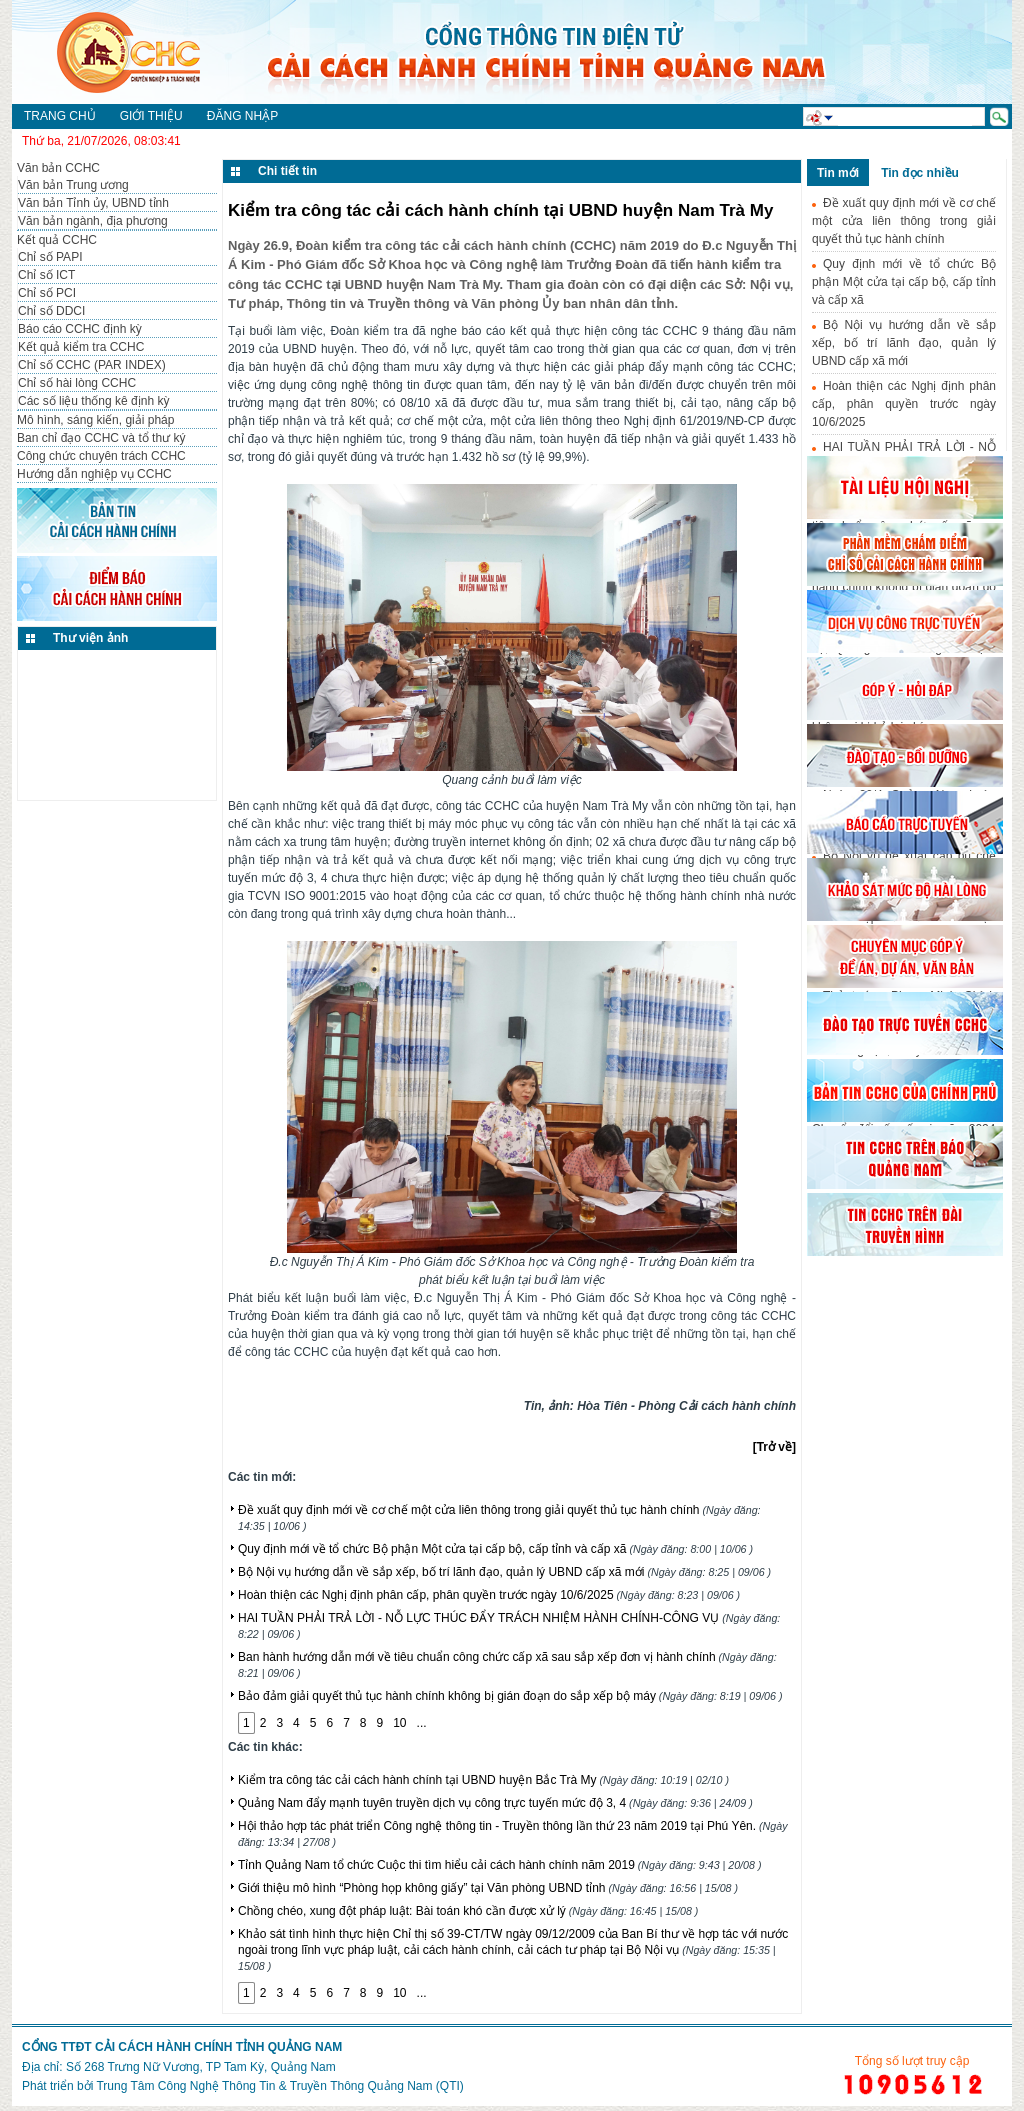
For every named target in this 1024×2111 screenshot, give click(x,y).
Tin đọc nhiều (920, 173)
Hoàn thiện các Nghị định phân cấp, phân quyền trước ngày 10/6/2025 (489, 1595)
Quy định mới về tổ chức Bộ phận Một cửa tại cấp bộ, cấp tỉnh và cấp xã (495, 1549)
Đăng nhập (242, 116)
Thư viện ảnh (90, 638)
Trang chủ (60, 116)
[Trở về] (774, 1447)
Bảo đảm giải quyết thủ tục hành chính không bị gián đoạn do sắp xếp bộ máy (510, 1696)
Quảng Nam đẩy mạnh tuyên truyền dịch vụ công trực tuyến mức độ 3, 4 (495, 1803)
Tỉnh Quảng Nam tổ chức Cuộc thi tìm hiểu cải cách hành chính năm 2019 (499, 1865)
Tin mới (838, 173)
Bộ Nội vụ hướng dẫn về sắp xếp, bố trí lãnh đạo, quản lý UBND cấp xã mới (504, 1572)
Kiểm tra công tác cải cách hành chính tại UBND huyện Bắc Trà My (483, 1780)
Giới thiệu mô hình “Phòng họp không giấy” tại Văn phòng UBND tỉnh (488, 1888)
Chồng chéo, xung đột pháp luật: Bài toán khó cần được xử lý (468, 1911)
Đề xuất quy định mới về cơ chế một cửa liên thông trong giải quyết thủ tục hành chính (904, 221)
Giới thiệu (151, 116)
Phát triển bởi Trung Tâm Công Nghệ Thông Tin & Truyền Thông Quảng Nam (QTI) (243, 2086)
